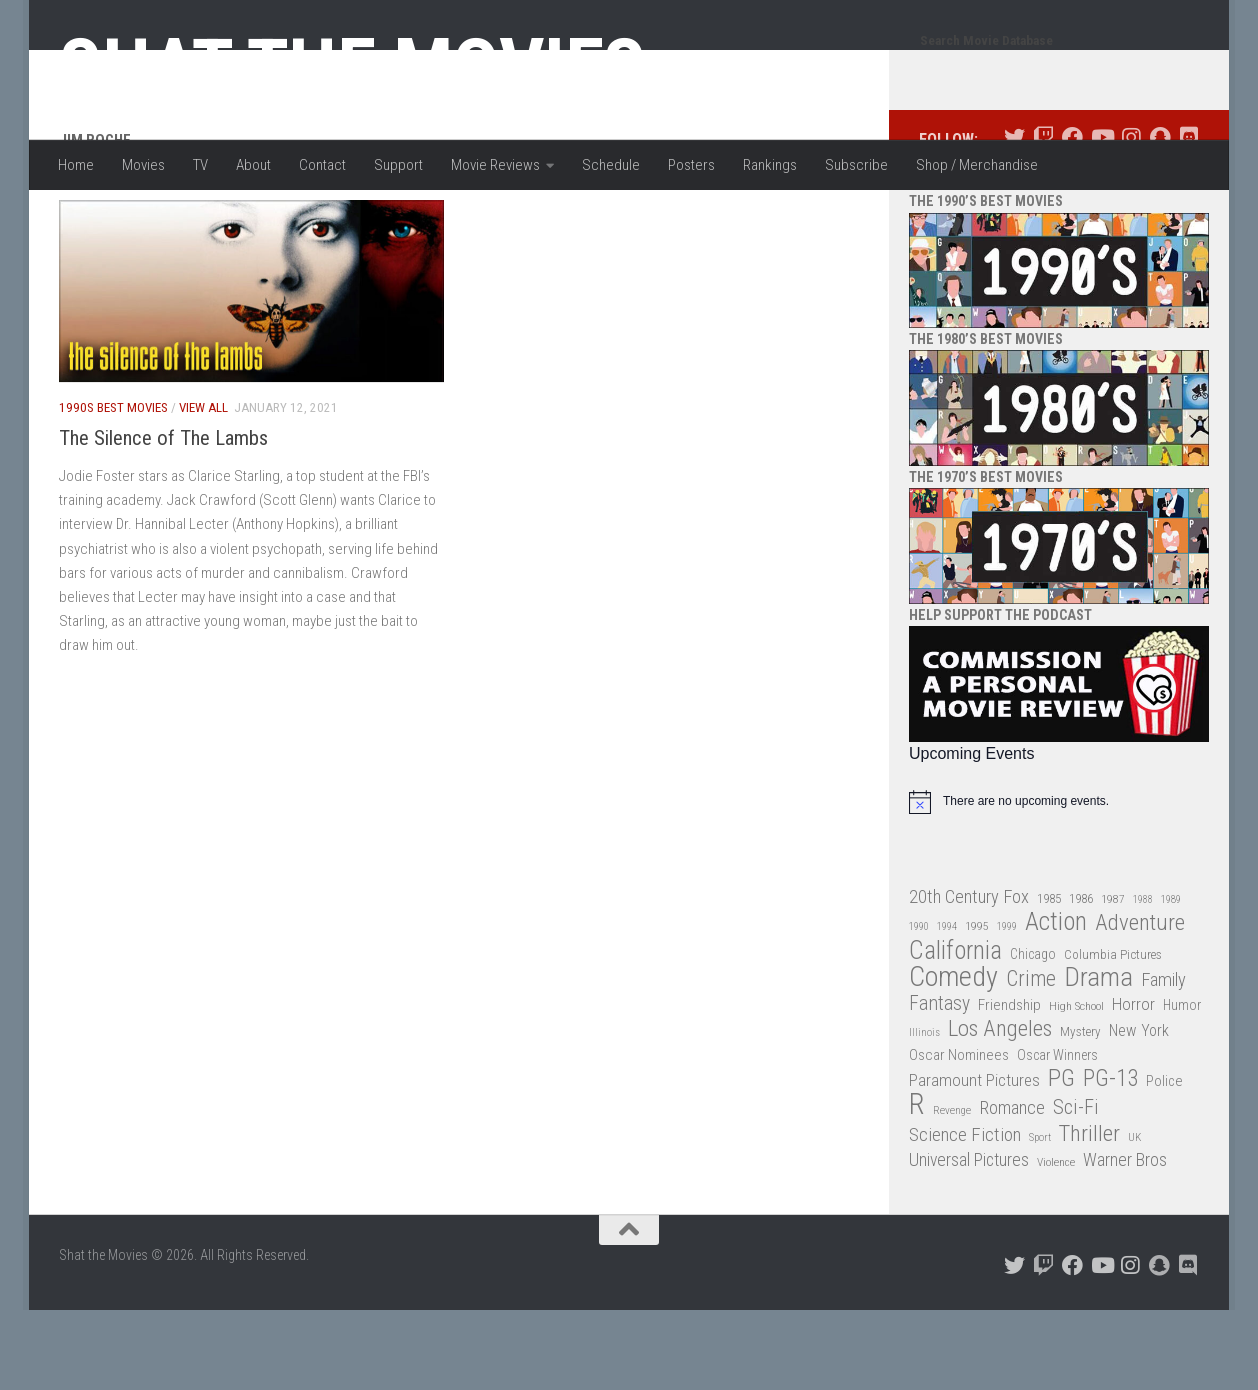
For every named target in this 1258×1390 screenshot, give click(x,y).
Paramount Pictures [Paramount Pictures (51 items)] (974, 1160)
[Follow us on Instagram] (1130, 217)
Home (76, 165)
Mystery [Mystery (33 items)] (1080, 1111)
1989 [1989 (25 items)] (1171, 979)
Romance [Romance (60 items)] (1012, 1187)
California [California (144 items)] (955, 1030)
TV (200, 165)
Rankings (770, 165)
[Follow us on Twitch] (1043, 217)
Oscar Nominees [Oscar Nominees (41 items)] (959, 1135)
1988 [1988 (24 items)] (1143, 979)
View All (203, 487)
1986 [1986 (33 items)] (1081, 978)
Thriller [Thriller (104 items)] (1089, 1214)
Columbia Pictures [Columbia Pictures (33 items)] (1113, 1034)
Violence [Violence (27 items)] (1056, 1242)
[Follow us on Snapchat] (1159, 217)
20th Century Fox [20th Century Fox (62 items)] (969, 977)
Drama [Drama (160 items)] (1098, 1057)
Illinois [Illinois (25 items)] (924, 1112)
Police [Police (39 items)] (1164, 1161)
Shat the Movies (352, 68)
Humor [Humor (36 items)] (1182, 1085)
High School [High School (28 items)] (1076, 1086)
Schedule (611, 165)
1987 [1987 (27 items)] (1113, 979)
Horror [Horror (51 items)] (1133, 1084)
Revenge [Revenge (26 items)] (952, 1190)
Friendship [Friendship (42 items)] (1009, 1085)
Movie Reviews (495, 165)
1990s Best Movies (113, 487)
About (253, 165)
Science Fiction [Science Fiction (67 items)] (965, 1215)
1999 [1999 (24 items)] (1007, 1006)
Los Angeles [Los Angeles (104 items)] (1000, 1109)
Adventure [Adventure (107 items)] (1140, 1003)
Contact (322, 165)
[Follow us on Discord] (1188, 217)
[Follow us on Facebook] (1072, 217)
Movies (143, 165)
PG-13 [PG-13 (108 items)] (1110, 1159)
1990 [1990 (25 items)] (919, 1006)
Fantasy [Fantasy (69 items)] (939, 1084)
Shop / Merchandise (977, 165)
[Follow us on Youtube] (1101, 217)
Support (398, 165)
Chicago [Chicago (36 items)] (1033, 1034)
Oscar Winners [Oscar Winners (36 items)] (1057, 1135)
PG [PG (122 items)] (1061, 1158)
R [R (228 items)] (917, 1184)
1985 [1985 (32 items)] (1049, 978)
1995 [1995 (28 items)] (977, 1006)
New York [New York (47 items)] (1139, 1110)
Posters (691, 165)
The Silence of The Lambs (163, 518)
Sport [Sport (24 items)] (1040, 1217)
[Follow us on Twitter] (1014, 217)
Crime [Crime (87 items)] (1031, 1059)
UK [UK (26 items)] (1134, 1217)
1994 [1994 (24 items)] (947, 1006)
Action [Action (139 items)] (1056, 1002)
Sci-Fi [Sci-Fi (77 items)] (1076, 1187)
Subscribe (856, 165)
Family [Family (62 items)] (1163, 1060)
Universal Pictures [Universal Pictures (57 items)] (969, 1240)
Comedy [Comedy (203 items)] (953, 1057)
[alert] (1059, 882)
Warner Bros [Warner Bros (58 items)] (1125, 1239)
